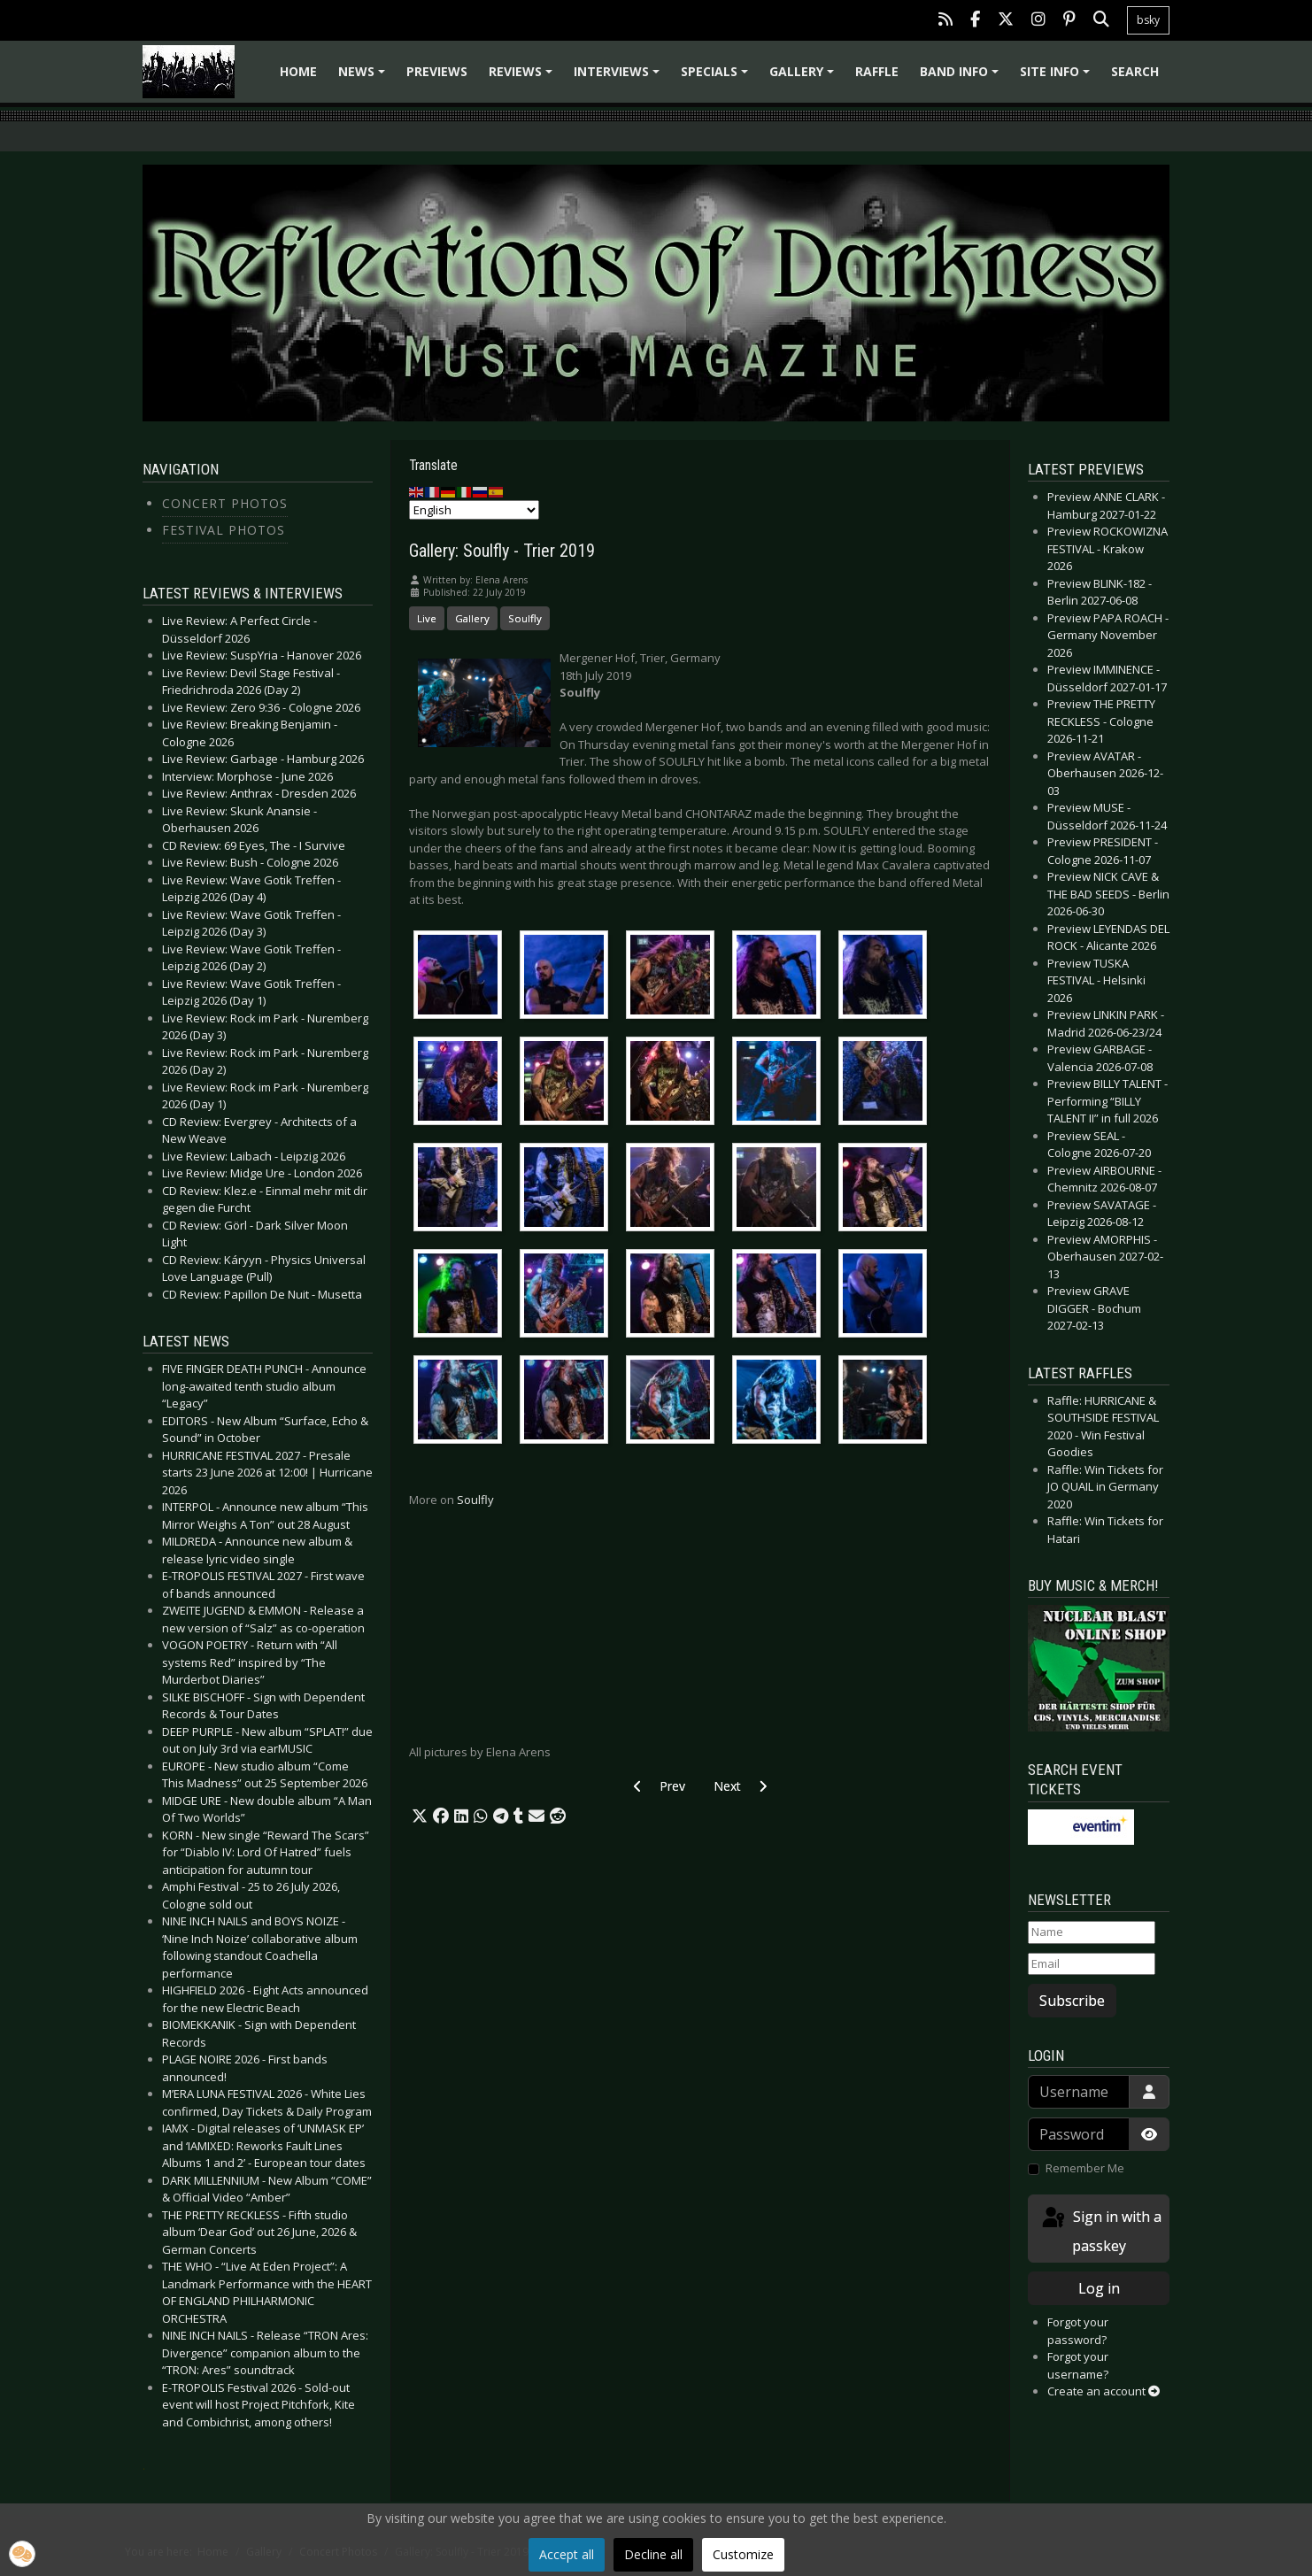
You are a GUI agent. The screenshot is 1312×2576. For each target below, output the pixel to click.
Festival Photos (223, 529)
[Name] (1091, 1932)
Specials (717, 77)
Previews (436, 71)
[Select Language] (474, 510)
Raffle (877, 71)
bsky (1148, 19)
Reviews (523, 77)
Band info (962, 77)
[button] (420, 1816)
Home (298, 71)
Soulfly (525, 618)
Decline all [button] (653, 2554)
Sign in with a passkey (1100, 2230)
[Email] (1091, 1964)
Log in (1099, 2288)
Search (1135, 71)
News (364, 77)
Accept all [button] (566, 2554)
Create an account (1103, 2391)
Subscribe (1072, 2000)
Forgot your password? (1077, 2331)
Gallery (804, 77)
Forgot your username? (1077, 2365)
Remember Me (1085, 2168)
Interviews (619, 77)
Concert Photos (225, 503)
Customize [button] (743, 2554)
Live (426, 618)
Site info (1057, 77)
